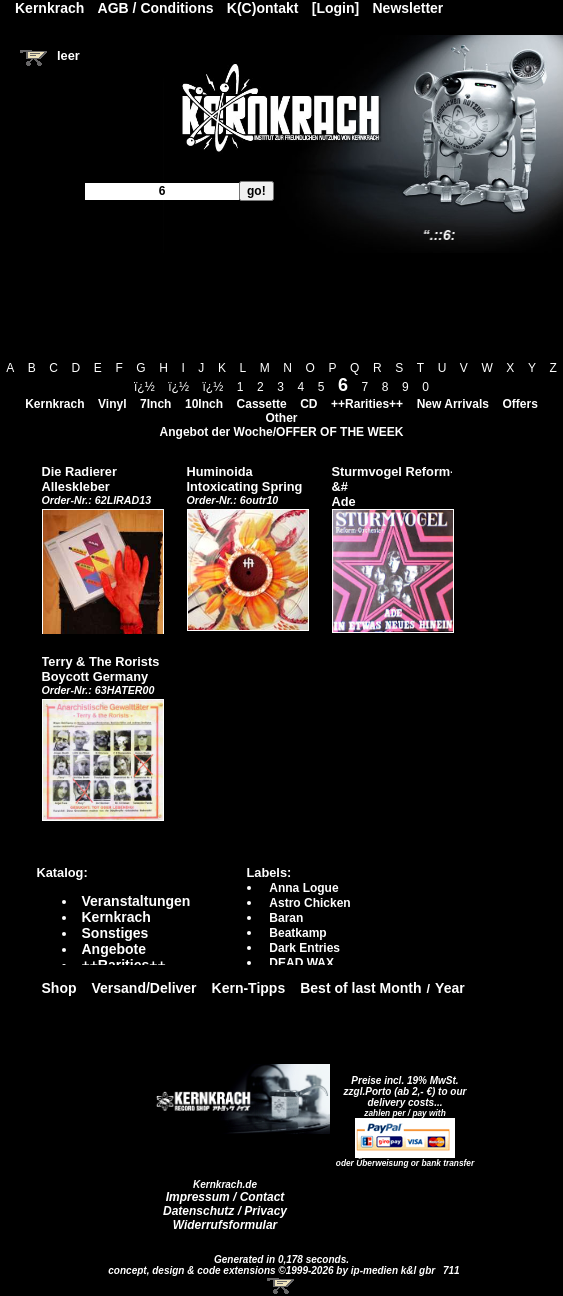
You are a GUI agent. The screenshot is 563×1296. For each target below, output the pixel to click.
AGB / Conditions (156, 8)
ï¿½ (144, 387)
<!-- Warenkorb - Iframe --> (282, 1286)
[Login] (335, 8)
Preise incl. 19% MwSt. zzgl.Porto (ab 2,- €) (401, 1086)
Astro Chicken (309, 903)
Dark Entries (304, 948)
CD (308, 404)
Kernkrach (54, 404)
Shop (59, 988)
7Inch (155, 404)
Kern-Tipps (249, 988)
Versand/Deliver (144, 988)
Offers (520, 404)
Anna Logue (303, 888)
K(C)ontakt (263, 8)
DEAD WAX (301, 963)
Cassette (262, 404)
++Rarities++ (367, 404)
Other (281, 418)
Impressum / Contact (225, 1197)
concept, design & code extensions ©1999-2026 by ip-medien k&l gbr (273, 1270)
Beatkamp (297, 933)
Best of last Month (360, 988)
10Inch (204, 404)
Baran (286, 918)
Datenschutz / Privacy (225, 1211)
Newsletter (408, 8)
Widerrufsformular (225, 1225)
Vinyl (112, 404)
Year (450, 988)
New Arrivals (453, 404)
